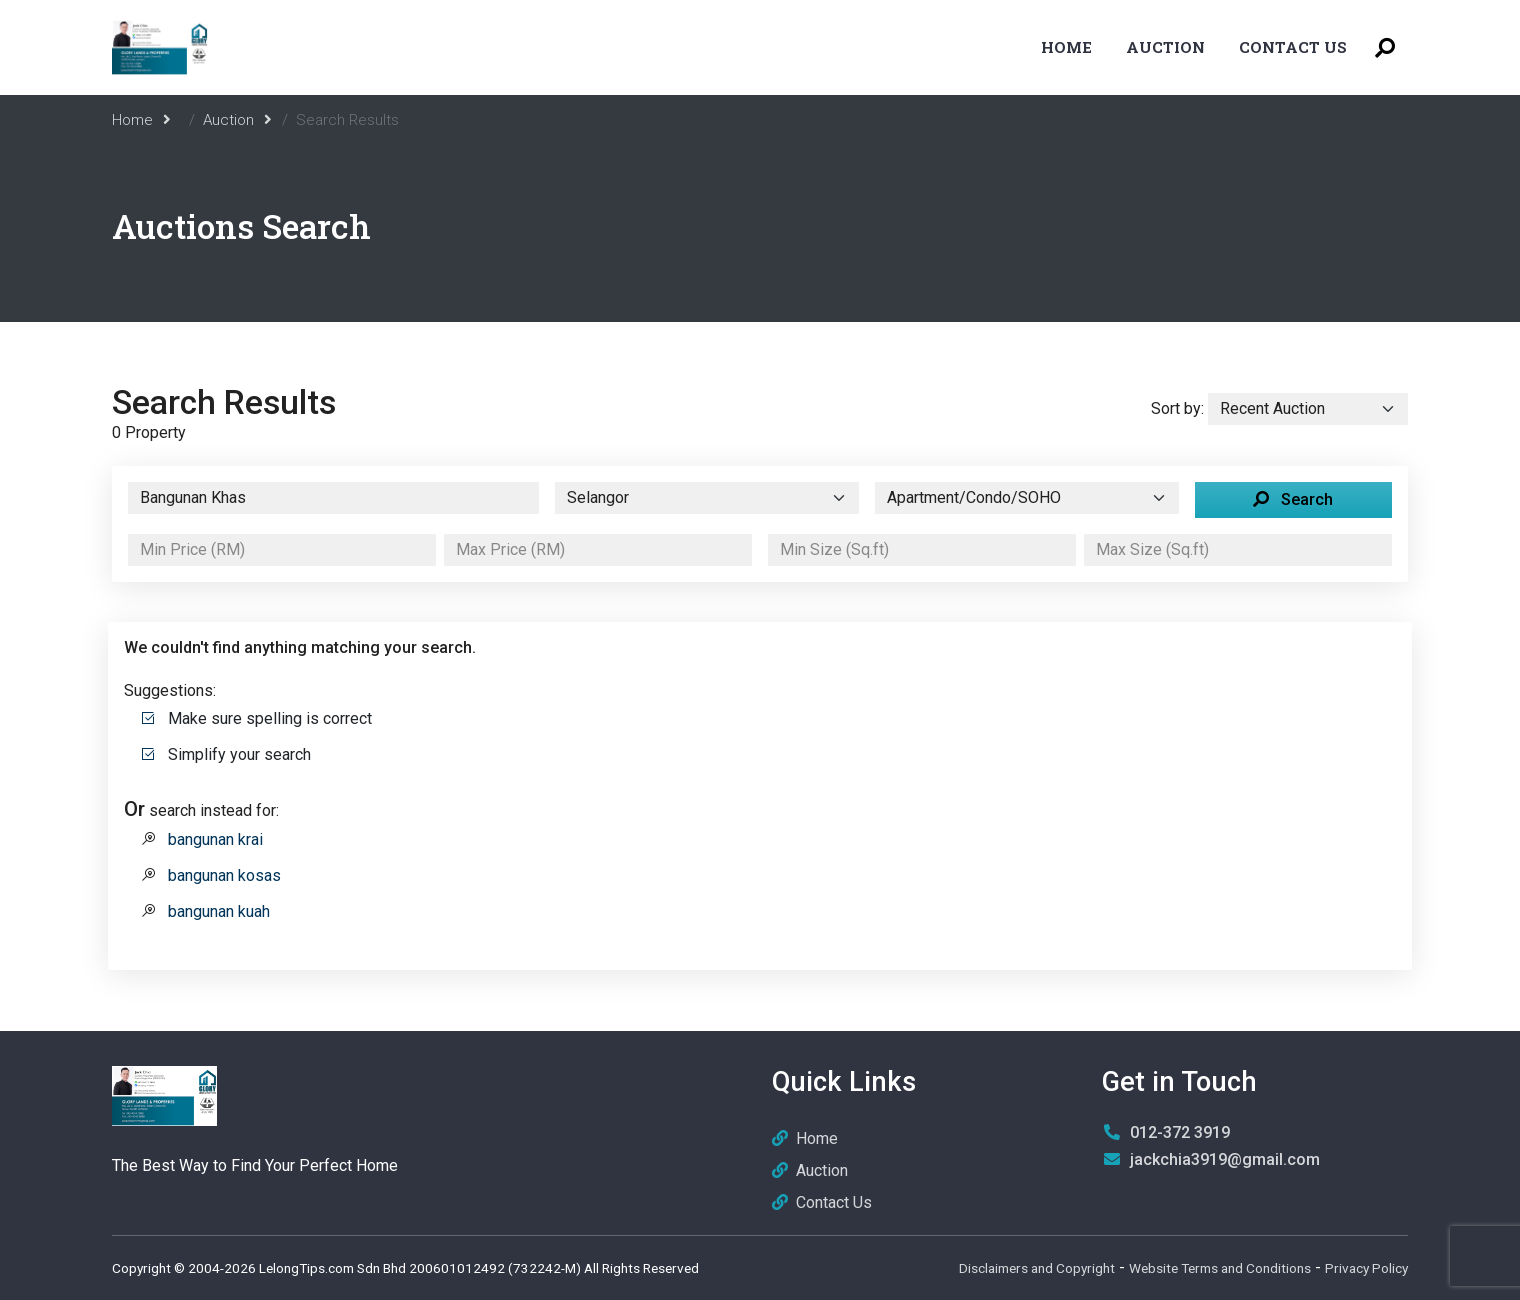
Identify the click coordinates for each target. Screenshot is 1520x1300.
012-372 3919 (1180, 1132)
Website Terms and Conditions (1220, 1268)
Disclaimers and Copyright (1037, 1268)
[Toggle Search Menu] (1385, 47)
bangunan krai (215, 839)
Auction (1165, 47)
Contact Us (1293, 47)
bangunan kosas (224, 875)
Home (1066, 47)
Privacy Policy (1366, 1268)
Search (1293, 499)
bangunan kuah (219, 911)
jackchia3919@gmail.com (1225, 1159)
